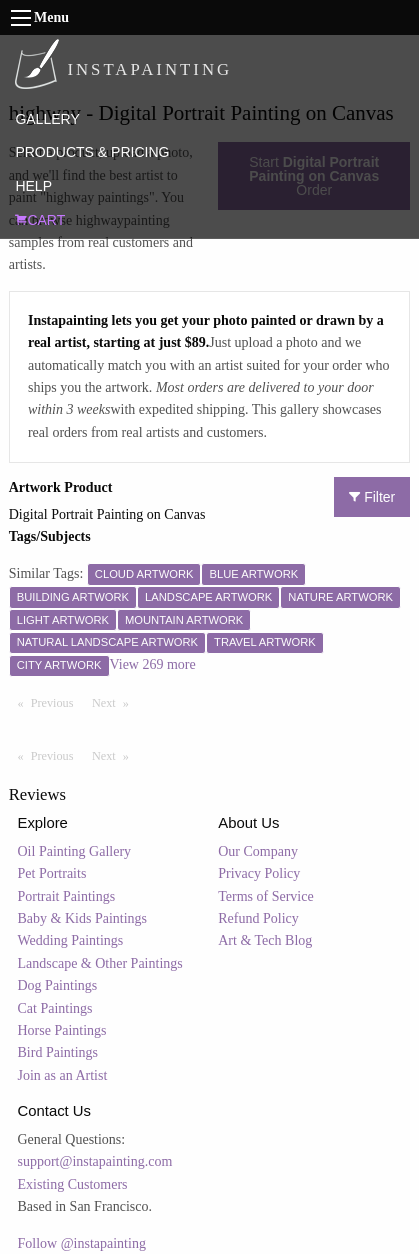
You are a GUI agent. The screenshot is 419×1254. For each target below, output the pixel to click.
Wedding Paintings (71, 940)
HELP (33, 186)
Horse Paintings (62, 1030)
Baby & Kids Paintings (83, 918)
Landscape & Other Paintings (100, 963)
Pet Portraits (52, 873)
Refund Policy (258, 918)
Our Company (258, 851)
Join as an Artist (63, 1075)
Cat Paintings (55, 1008)
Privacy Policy (259, 873)
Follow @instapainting (82, 1243)
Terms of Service (265, 896)
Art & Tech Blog (265, 940)
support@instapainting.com (95, 1161)
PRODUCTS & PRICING (92, 152)
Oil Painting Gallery (75, 851)
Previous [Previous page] (57, 702)
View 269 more (153, 664)
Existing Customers (73, 1184)
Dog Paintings (58, 985)
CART (40, 220)
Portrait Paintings (67, 896)
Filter (372, 497)
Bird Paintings (58, 1052)
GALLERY (47, 119)
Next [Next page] (115, 702)
